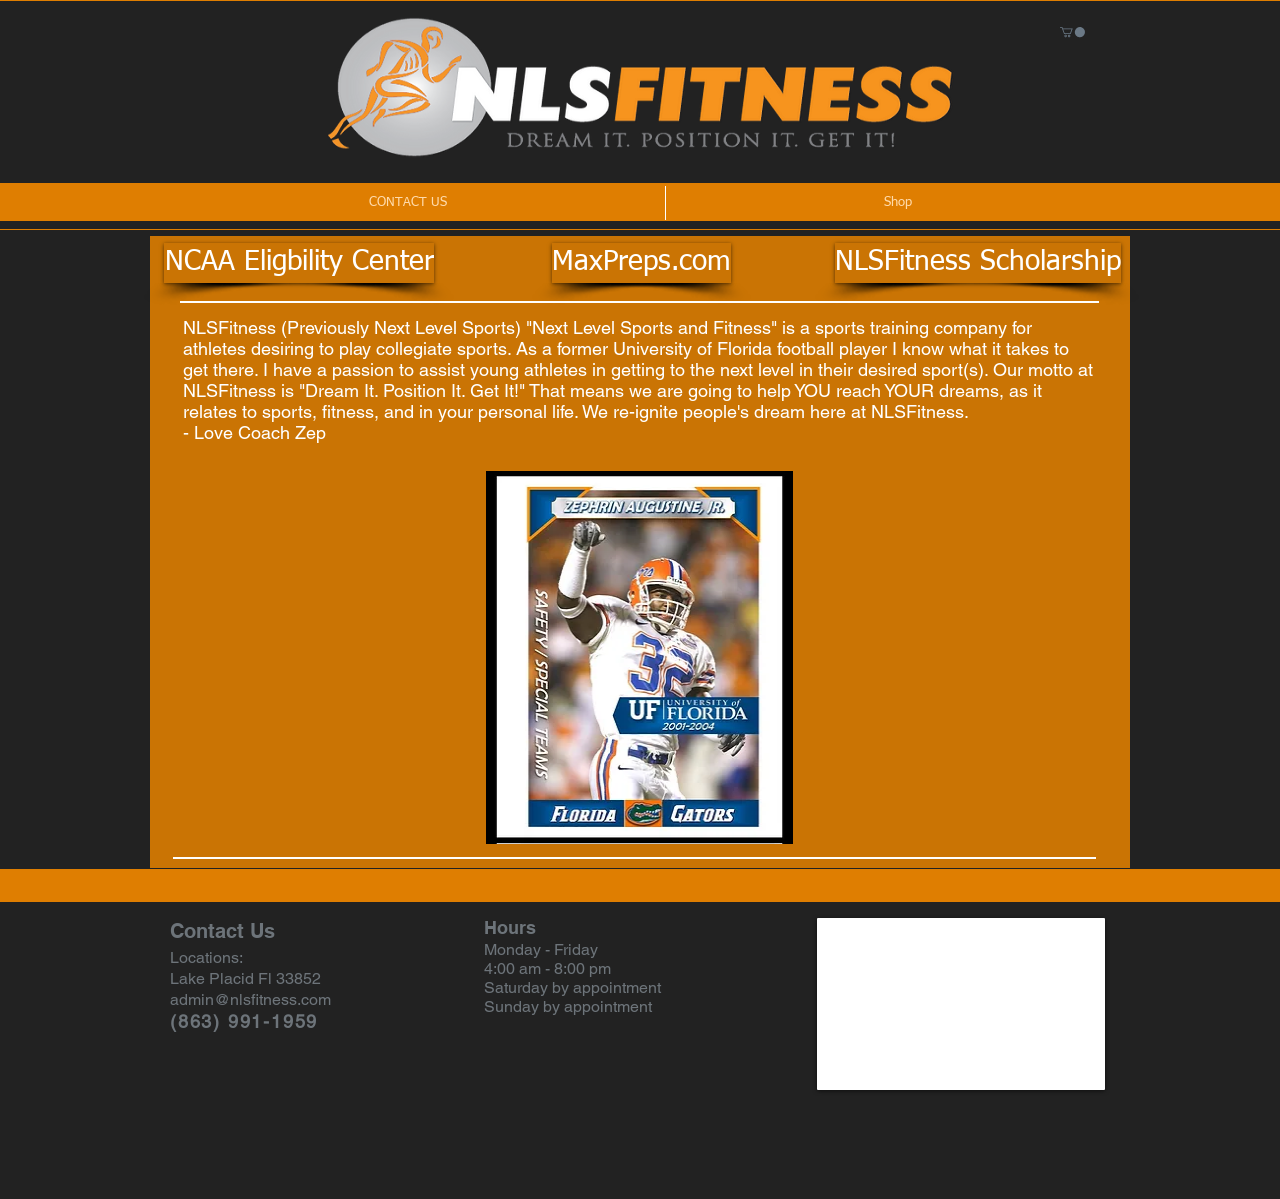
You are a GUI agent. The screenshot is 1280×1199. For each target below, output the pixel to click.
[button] (1072, 32)
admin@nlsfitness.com (250, 999)
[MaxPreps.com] (641, 263)
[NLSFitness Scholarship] (978, 263)
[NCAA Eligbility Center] (299, 263)
